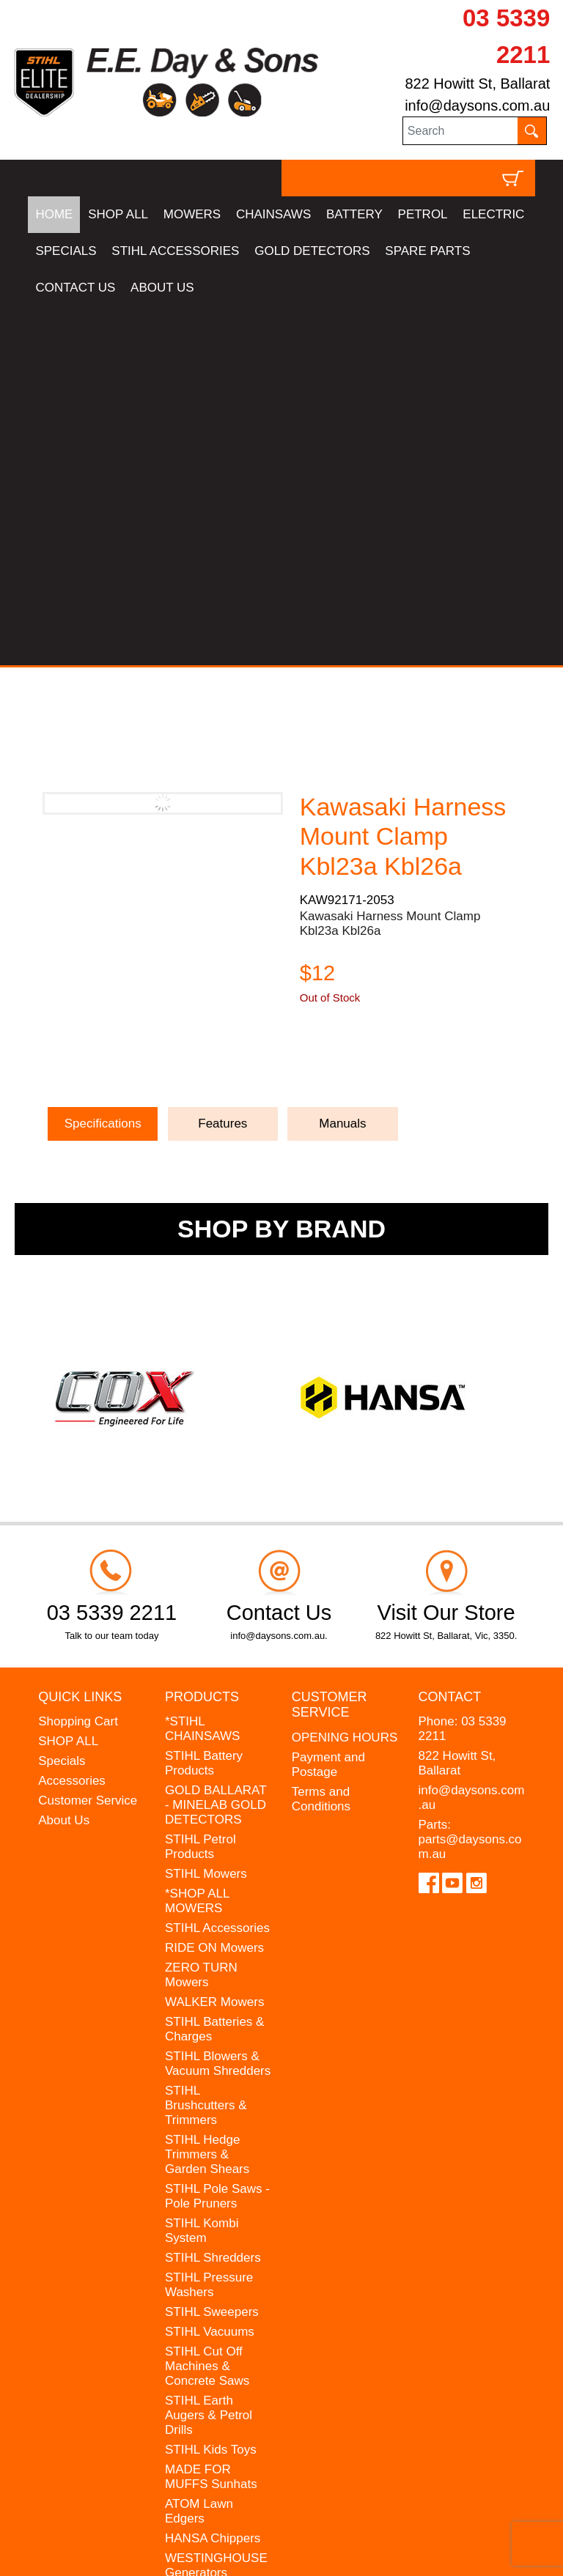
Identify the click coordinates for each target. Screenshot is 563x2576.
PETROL (423, 214)
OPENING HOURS (345, 1378)
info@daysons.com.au (477, 105)
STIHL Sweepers (212, 1953)
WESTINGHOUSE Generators (216, 2206)
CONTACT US (75, 288)
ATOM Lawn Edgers (199, 2152)
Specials (61, 1402)
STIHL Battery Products (204, 1404)
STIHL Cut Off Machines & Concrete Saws (207, 2007)
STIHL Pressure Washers (209, 1925)
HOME (54, 214)
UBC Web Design (142, 2543)
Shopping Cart (78, 1362)
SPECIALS (65, 251)
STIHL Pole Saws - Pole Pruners (217, 1837)
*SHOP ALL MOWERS (197, 1542)
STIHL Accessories (217, 1569)
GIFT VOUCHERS (216, 2268)
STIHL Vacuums (209, 1973)
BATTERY (354, 214)
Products (202, 1337)
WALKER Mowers (214, 1643)
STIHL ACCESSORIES (175, 251)
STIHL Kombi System (201, 1871)
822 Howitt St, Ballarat (477, 83)
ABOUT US (162, 288)
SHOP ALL (118, 214)
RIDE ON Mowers (214, 1589)
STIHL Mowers (206, 1515)
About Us (63, 1461)
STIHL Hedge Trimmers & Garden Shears (207, 1795)
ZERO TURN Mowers (201, 1616)
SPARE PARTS (427, 251)
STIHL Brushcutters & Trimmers (206, 1746)
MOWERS (192, 214)
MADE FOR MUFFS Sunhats (211, 2117)
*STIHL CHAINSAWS (202, 1369)
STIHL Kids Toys (211, 2091)
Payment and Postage (328, 1405)
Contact (450, 1337)
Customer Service (87, 1441)
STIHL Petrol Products (200, 1487)
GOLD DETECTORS (311, 251)
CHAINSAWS (273, 214)
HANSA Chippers (212, 2179)
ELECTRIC (493, 214)
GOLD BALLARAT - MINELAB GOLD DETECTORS (215, 1445)
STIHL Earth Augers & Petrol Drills (208, 2056)
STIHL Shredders (213, 1899)
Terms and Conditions (321, 1440)
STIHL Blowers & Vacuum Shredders (218, 1704)
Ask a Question (369, 705)
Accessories (72, 1422)
